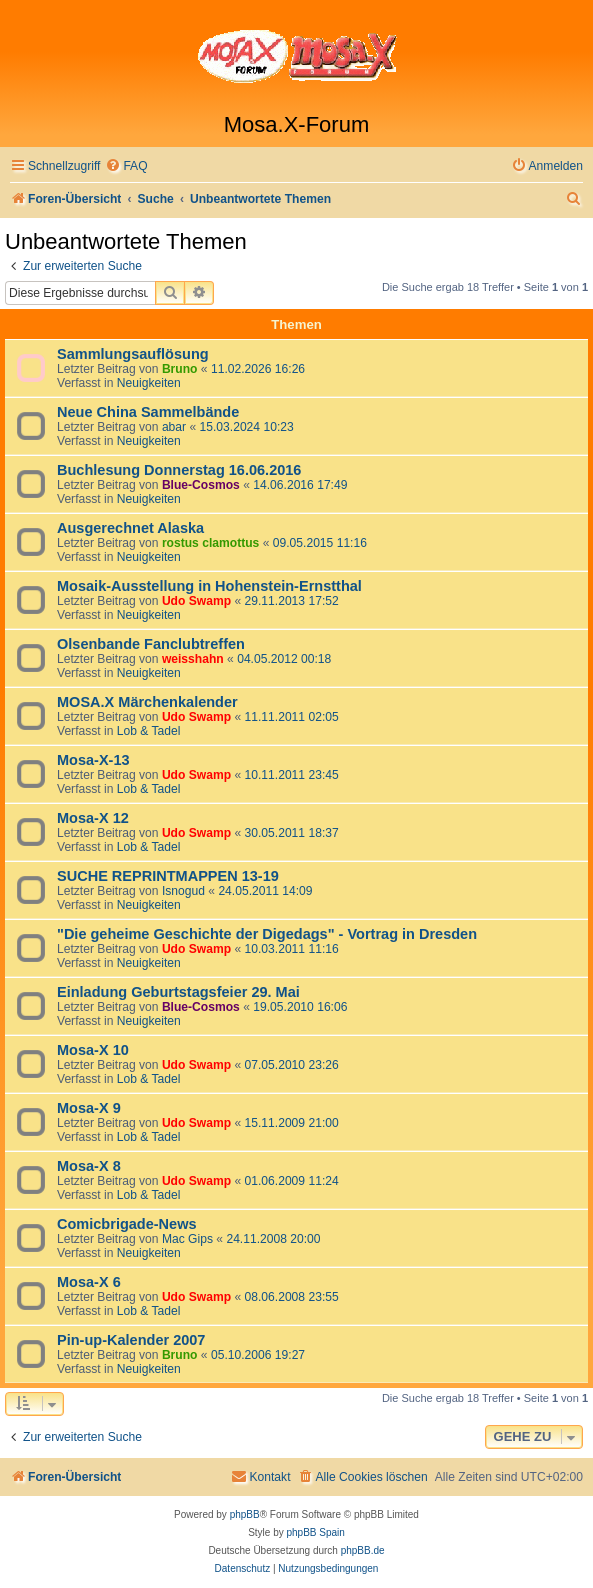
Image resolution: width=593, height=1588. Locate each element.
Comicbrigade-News (127, 1224)
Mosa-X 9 (89, 1108)
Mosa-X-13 (93, 760)
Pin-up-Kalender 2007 (131, 1340)
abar (174, 427)
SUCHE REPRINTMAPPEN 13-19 (168, 876)
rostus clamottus (210, 543)
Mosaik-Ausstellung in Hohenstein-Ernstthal (209, 586)
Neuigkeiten (149, 383)
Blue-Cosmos (201, 485)
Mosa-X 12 (93, 818)
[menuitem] (126, 166)
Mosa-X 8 (89, 1166)
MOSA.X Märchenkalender (147, 702)
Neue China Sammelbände (148, 412)
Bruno (180, 369)
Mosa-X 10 (93, 1050)
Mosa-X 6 (89, 1282)
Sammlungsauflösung (133, 354)
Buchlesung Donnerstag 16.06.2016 (179, 470)
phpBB (245, 1514)
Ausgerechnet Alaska (130, 528)
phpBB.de (363, 1550)
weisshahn (193, 659)
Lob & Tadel (149, 731)
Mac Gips (187, 1239)
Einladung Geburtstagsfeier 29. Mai (178, 992)
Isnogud (183, 891)
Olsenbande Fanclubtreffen (151, 644)
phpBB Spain (315, 1532)
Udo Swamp (196, 601)
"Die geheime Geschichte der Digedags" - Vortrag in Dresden (267, 934)
